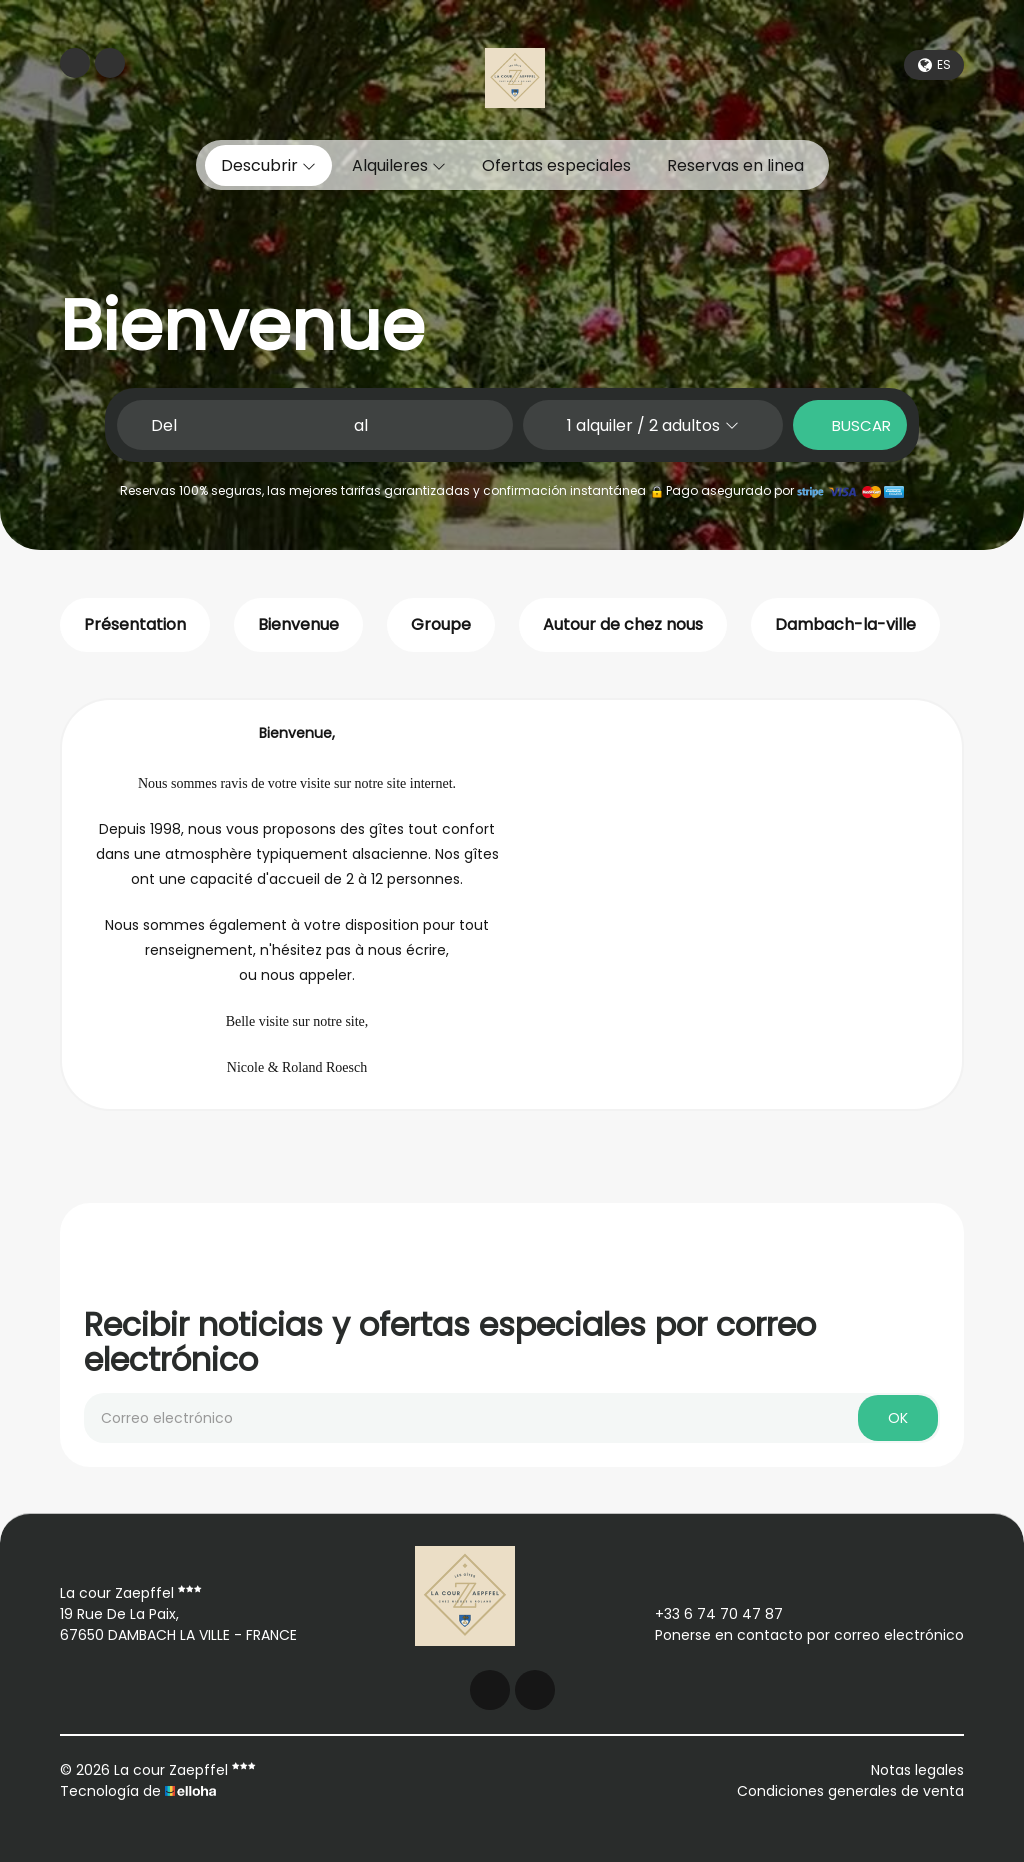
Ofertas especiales (556, 165)
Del (164, 425)
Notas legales (917, 1770)
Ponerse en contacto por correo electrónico (798, 1635)
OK (898, 1418)
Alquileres (399, 165)
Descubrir (268, 165)
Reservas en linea (735, 165)
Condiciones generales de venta (850, 1791)
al (361, 425)
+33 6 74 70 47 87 (707, 1614)
